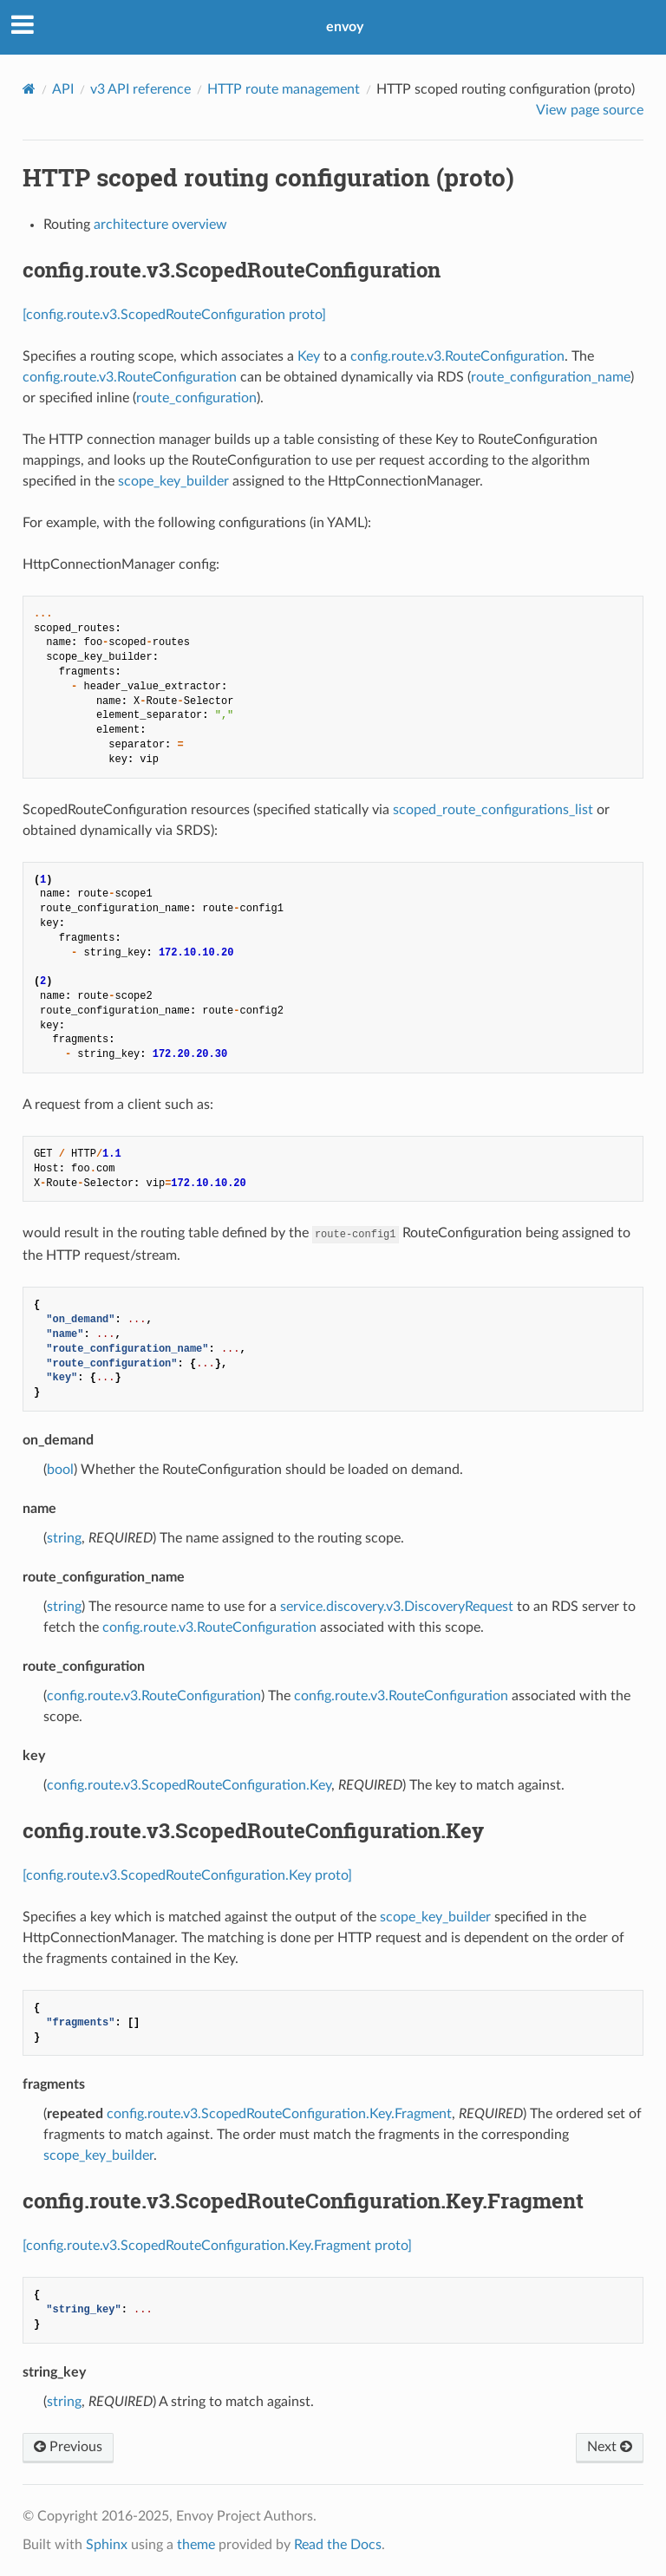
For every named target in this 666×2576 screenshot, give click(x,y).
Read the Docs (338, 2545)
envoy (344, 27)
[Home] (29, 89)
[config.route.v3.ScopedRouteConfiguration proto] (174, 315)
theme (196, 2545)
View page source (589, 110)
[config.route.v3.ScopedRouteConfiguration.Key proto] (187, 1875)
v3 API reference (140, 89)
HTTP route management (283, 89)
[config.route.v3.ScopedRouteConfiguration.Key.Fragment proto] (217, 2246)
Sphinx (106, 2545)
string (64, 1538)
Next (609, 2447)
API (63, 89)
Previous (68, 2447)
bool (60, 1470)
